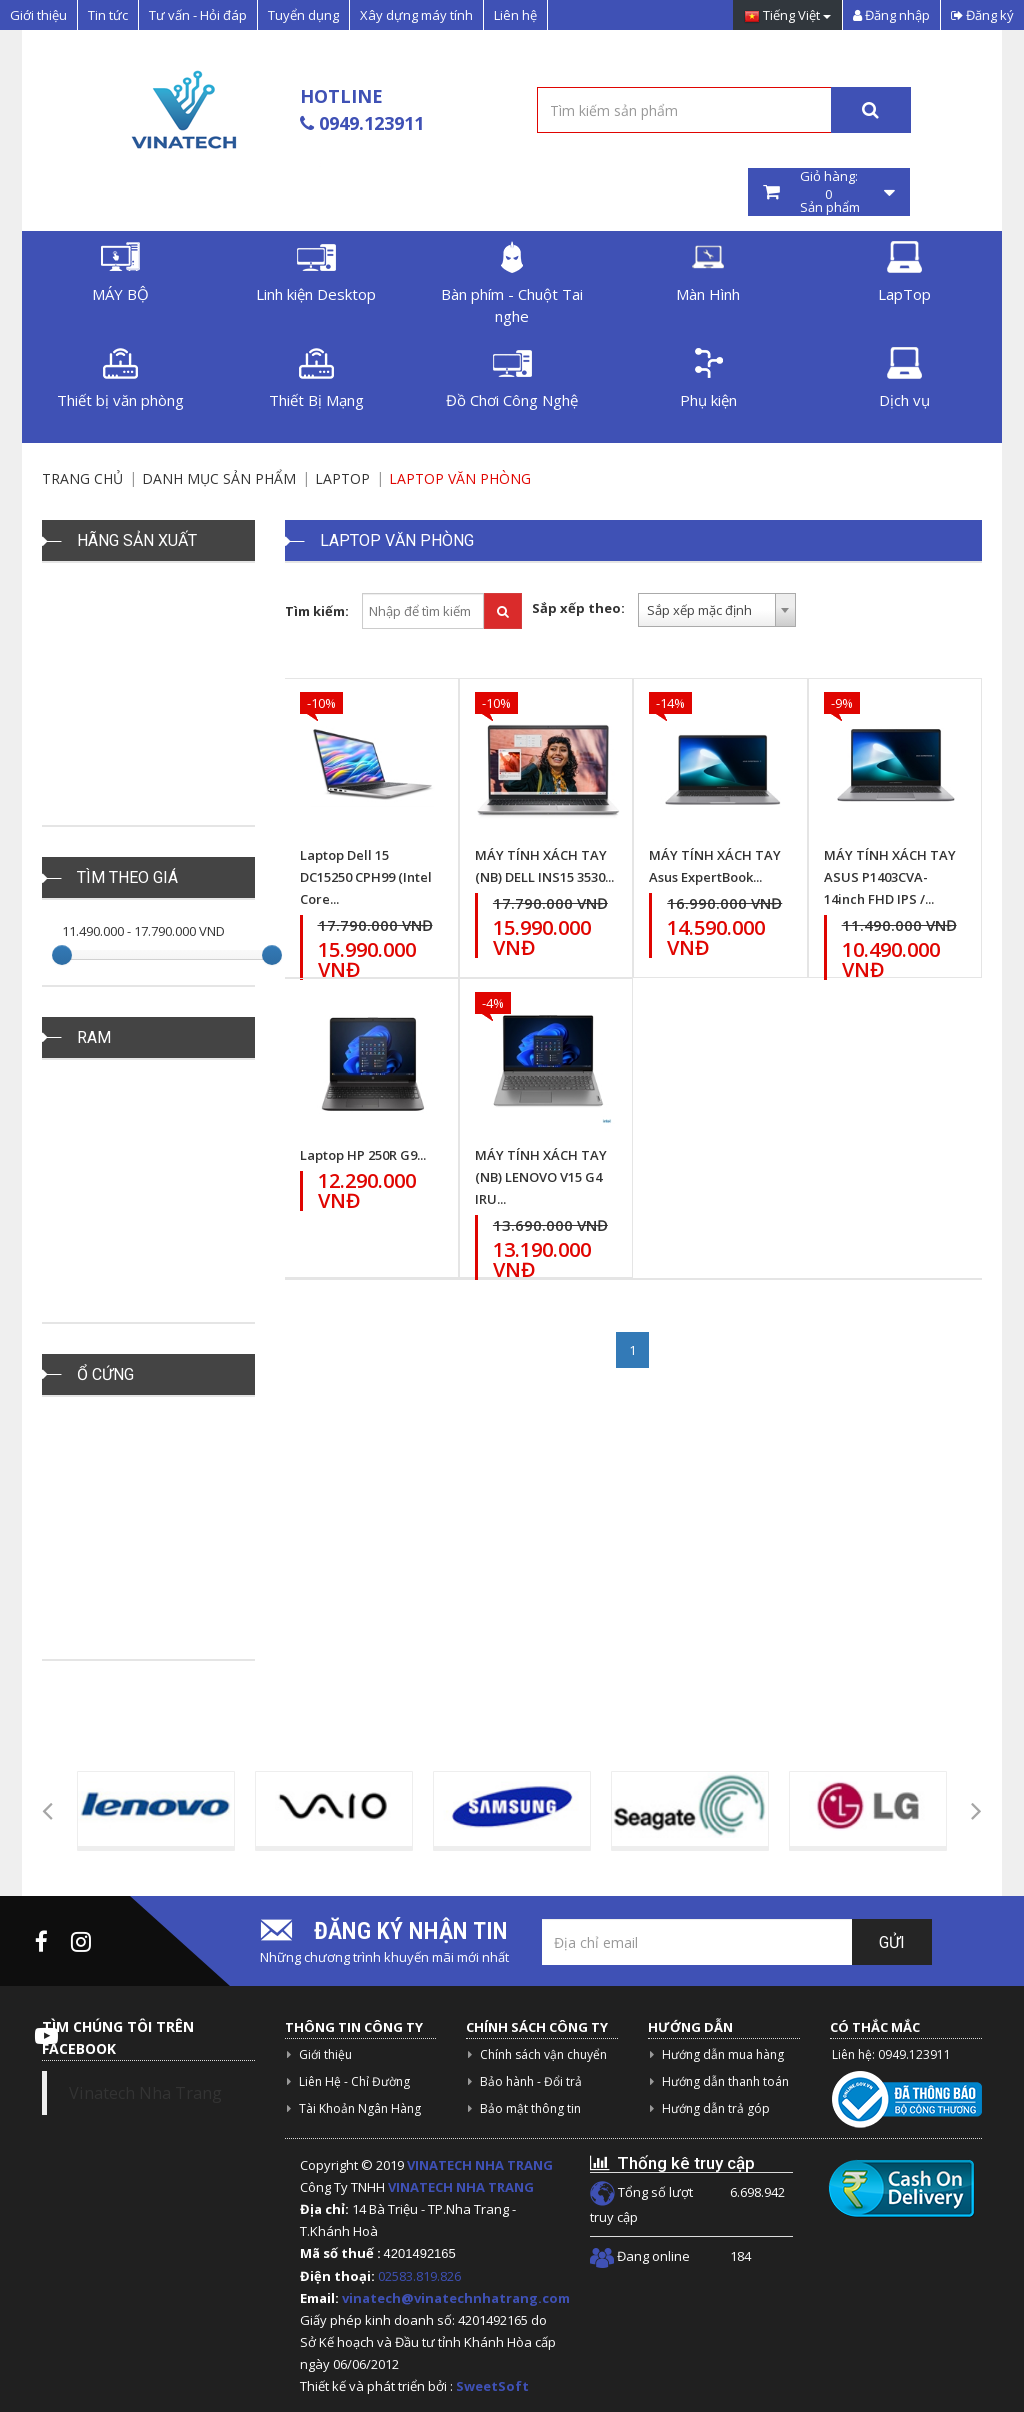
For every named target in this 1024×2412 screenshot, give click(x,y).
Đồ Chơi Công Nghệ (512, 378)
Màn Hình (708, 272)
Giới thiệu (38, 15)
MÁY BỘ (120, 272)
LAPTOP (342, 478)
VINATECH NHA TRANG (480, 2165)
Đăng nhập (891, 15)
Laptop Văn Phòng (460, 478)
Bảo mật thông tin (530, 2108)
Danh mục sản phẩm (219, 478)
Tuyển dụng (303, 15)
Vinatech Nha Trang (145, 2093)
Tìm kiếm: (317, 611)
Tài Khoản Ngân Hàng (360, 2108)
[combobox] (717, 610)
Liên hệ (515, 15)
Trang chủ (82, 478)
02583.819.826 (421, 2276)
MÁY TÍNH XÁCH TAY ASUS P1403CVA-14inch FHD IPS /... (890, 877)
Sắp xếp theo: (578, 608)
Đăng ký (982, 15)
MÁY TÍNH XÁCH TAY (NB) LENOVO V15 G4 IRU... (541, 1177)
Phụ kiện (708, 378)
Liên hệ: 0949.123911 (891, 2054)
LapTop (904, 272)
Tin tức (108, 15)
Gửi (892, 1942)
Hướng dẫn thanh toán (725, 2081)
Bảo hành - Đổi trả (531, 2081)
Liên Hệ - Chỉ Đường (354, 2081)
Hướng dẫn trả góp (716, 2108)
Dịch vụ (904, 378)
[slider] (62, 955)
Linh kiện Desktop (316, 272)
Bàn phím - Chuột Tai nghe (512, 283)
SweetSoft (492, 2386)
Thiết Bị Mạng (316, 378)
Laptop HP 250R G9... (363, 1155)
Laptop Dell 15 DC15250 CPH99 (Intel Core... (366, 877)
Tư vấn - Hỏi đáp (198, 15)
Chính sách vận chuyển (543, 2054)
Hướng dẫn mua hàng (723, 2054)
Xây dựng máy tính (416, 15)
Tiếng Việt (787, 16)
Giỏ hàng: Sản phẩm (829, 192)
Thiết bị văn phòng (120, 378)
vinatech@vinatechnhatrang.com (456, 2298)
